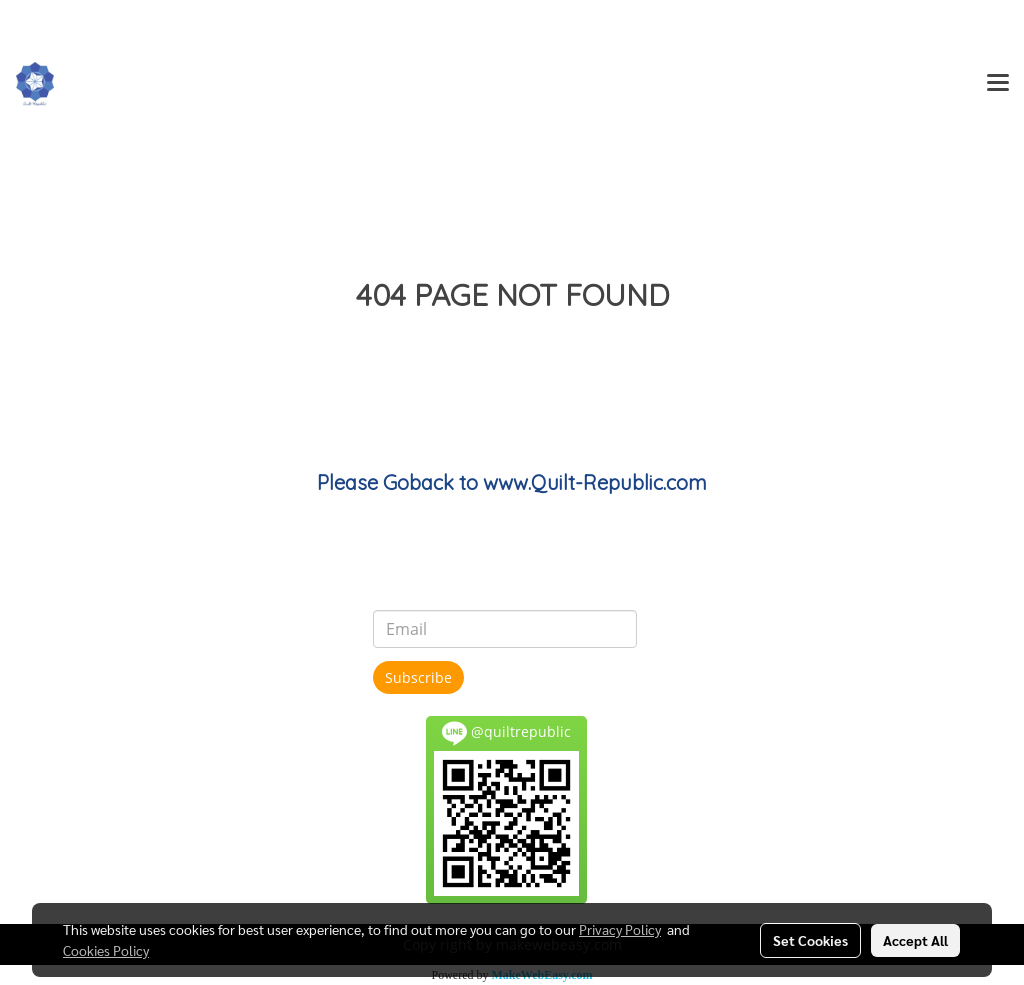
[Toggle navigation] (998, 84)
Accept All (915, 940)
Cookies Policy (106, 950)
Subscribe (418, 677)
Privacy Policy (620, 929)
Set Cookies (810, 940)
